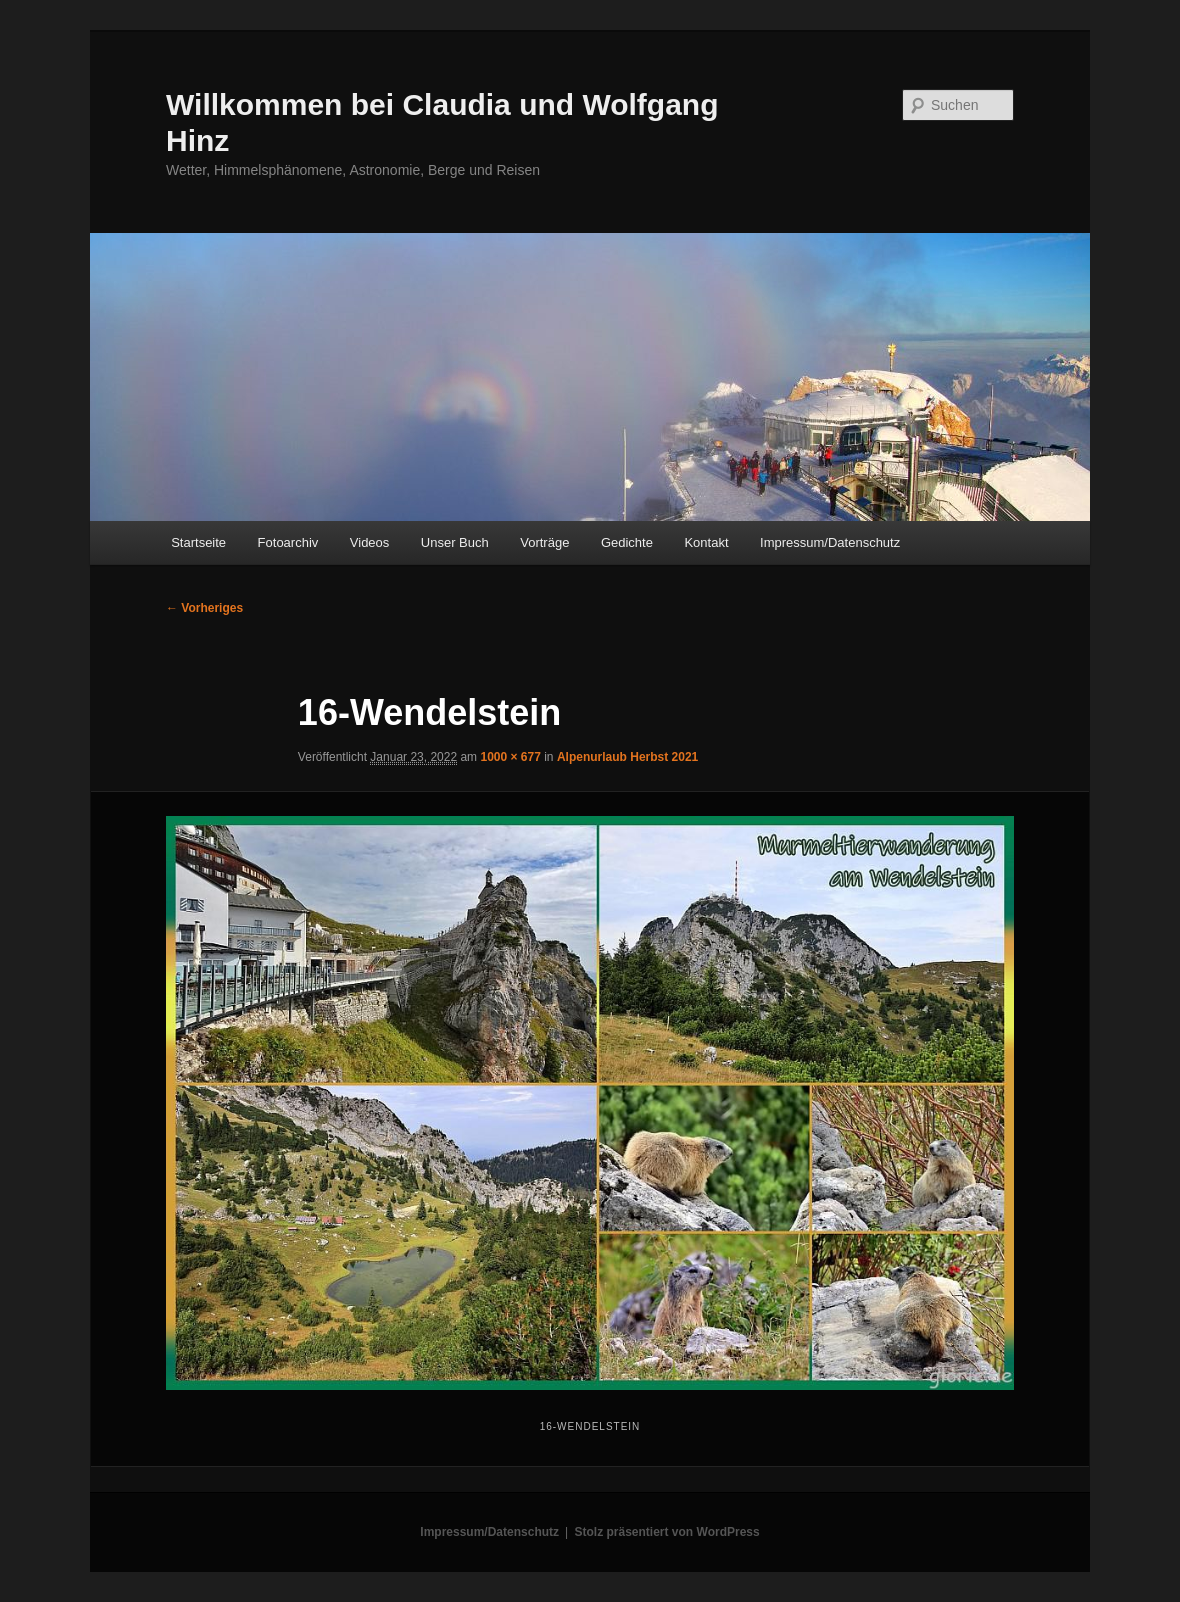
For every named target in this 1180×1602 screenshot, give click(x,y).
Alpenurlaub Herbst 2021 (627, 757)
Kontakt (706, 542)
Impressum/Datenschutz (830, 542)
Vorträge (544, 542)
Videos (370, 542)
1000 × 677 (510, 757)
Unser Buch (455, 542)
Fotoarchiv (288, 542)
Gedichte (627, 542)
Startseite (198, 542)
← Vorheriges (204, 608)
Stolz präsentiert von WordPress (667, 1532)
